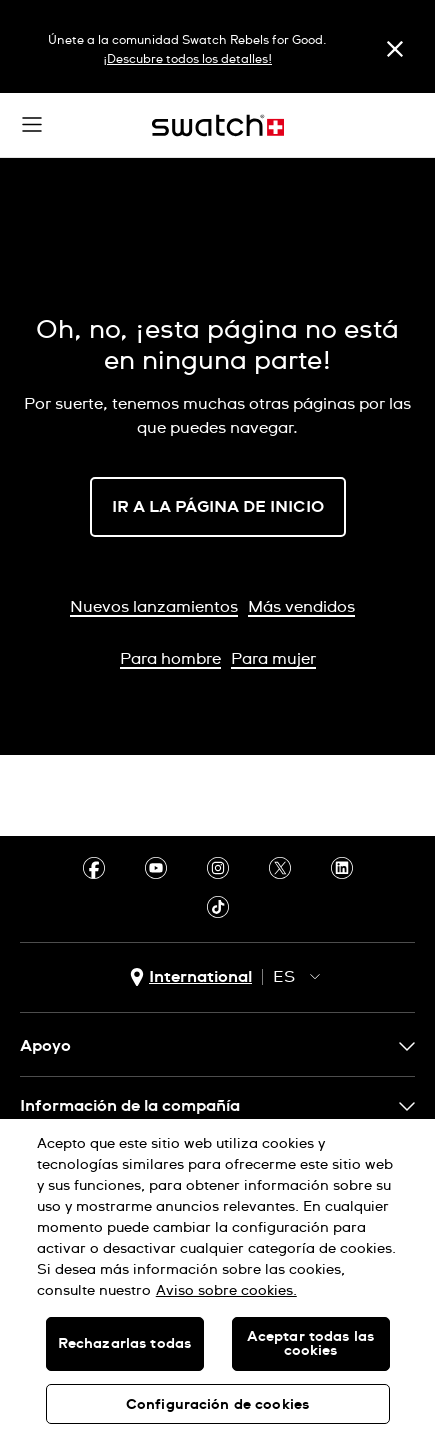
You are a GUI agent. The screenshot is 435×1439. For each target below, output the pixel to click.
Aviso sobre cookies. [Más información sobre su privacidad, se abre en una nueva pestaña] (226, 1291)
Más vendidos (301, 607)
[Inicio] (218, 125)
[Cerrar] (395, 49)
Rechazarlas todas (124, 1344)
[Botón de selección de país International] (191, 977)
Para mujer (273, 659)
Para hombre (170, 659)
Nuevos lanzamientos (154, 607)
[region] (217, 1279)
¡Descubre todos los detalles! (187, 60)
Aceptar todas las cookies (310, 1344)
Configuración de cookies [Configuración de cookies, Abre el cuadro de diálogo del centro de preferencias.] (217, 1405)
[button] (32, 125)
